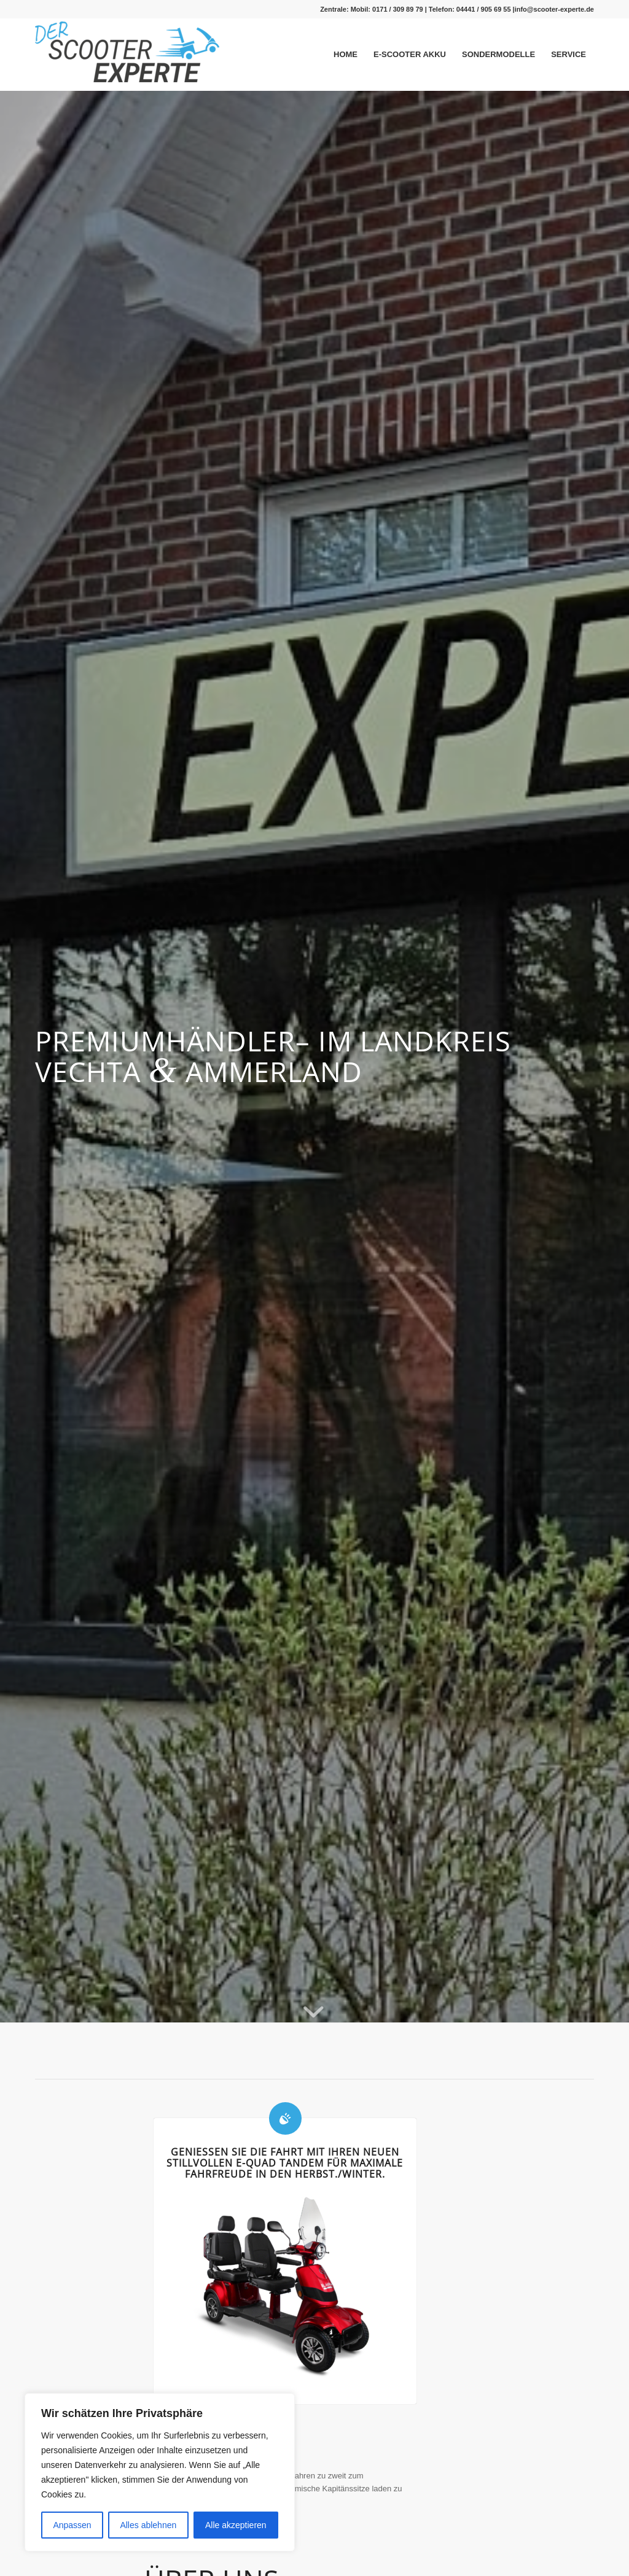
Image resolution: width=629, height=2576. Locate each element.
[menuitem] (345, 54)
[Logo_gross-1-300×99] (127, 56)
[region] (160, 2472)
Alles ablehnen (148, 2525)
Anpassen (72, 2525)
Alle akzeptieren (236, 2525)
